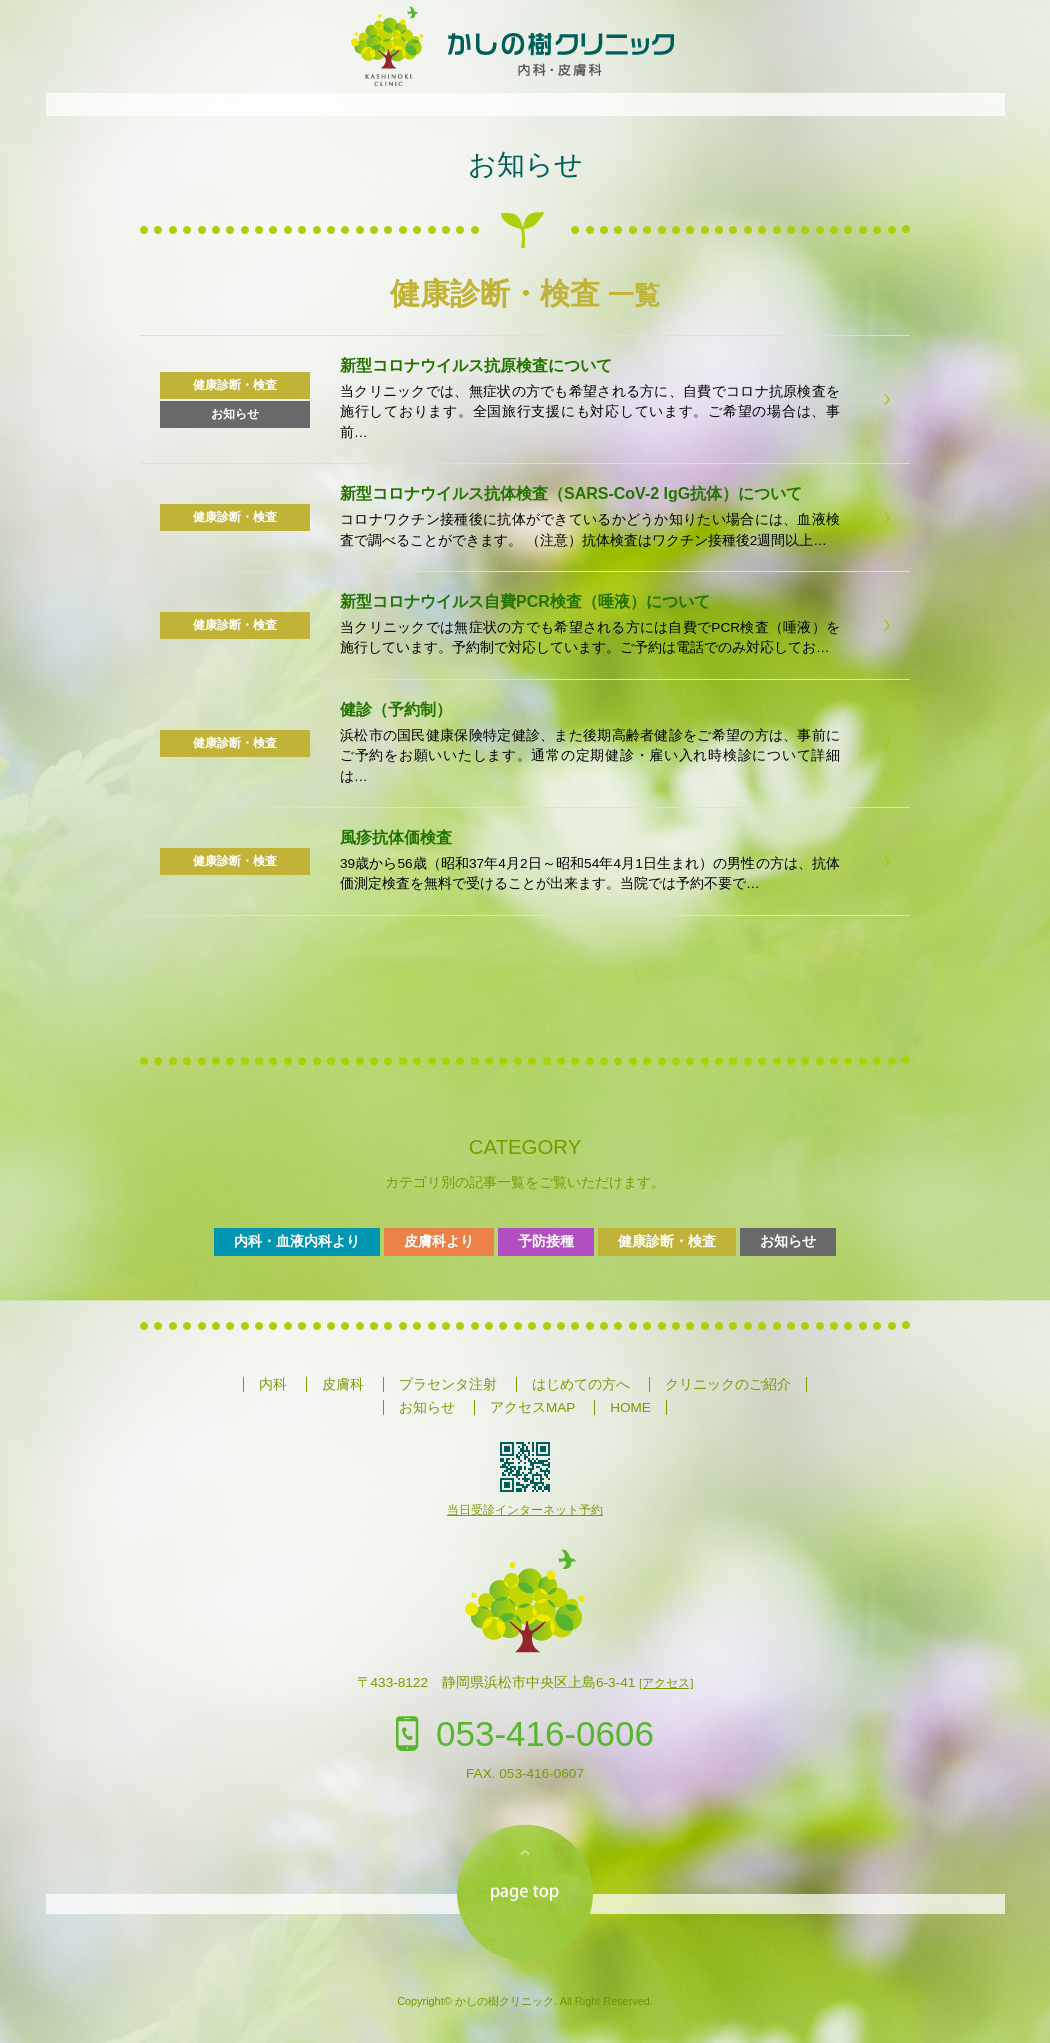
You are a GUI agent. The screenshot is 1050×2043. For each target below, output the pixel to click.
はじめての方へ (581, 1384)
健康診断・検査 (667, 1241)
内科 (273, 1384)
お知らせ (525, 164)
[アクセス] (666, 1683)
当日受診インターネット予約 (525, 1510)
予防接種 (546, 1241)
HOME (630, 1407)
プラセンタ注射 (448, 1384)
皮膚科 (343, 1384)
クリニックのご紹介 (728, 1384)
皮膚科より (439, 1241)
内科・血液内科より (297, 1241)
